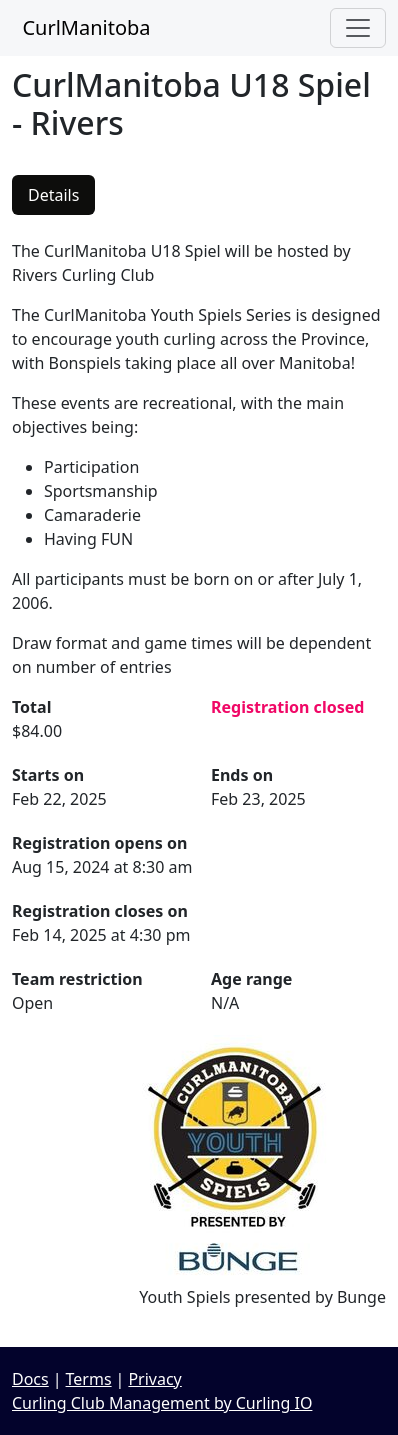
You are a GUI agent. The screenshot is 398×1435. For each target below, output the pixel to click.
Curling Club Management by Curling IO (162, 1403)
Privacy (154, 1379)
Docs (30, 1379)
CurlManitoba (81, 27)
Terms (89, 1379)
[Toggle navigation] (358, 28)
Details (53, 195)
